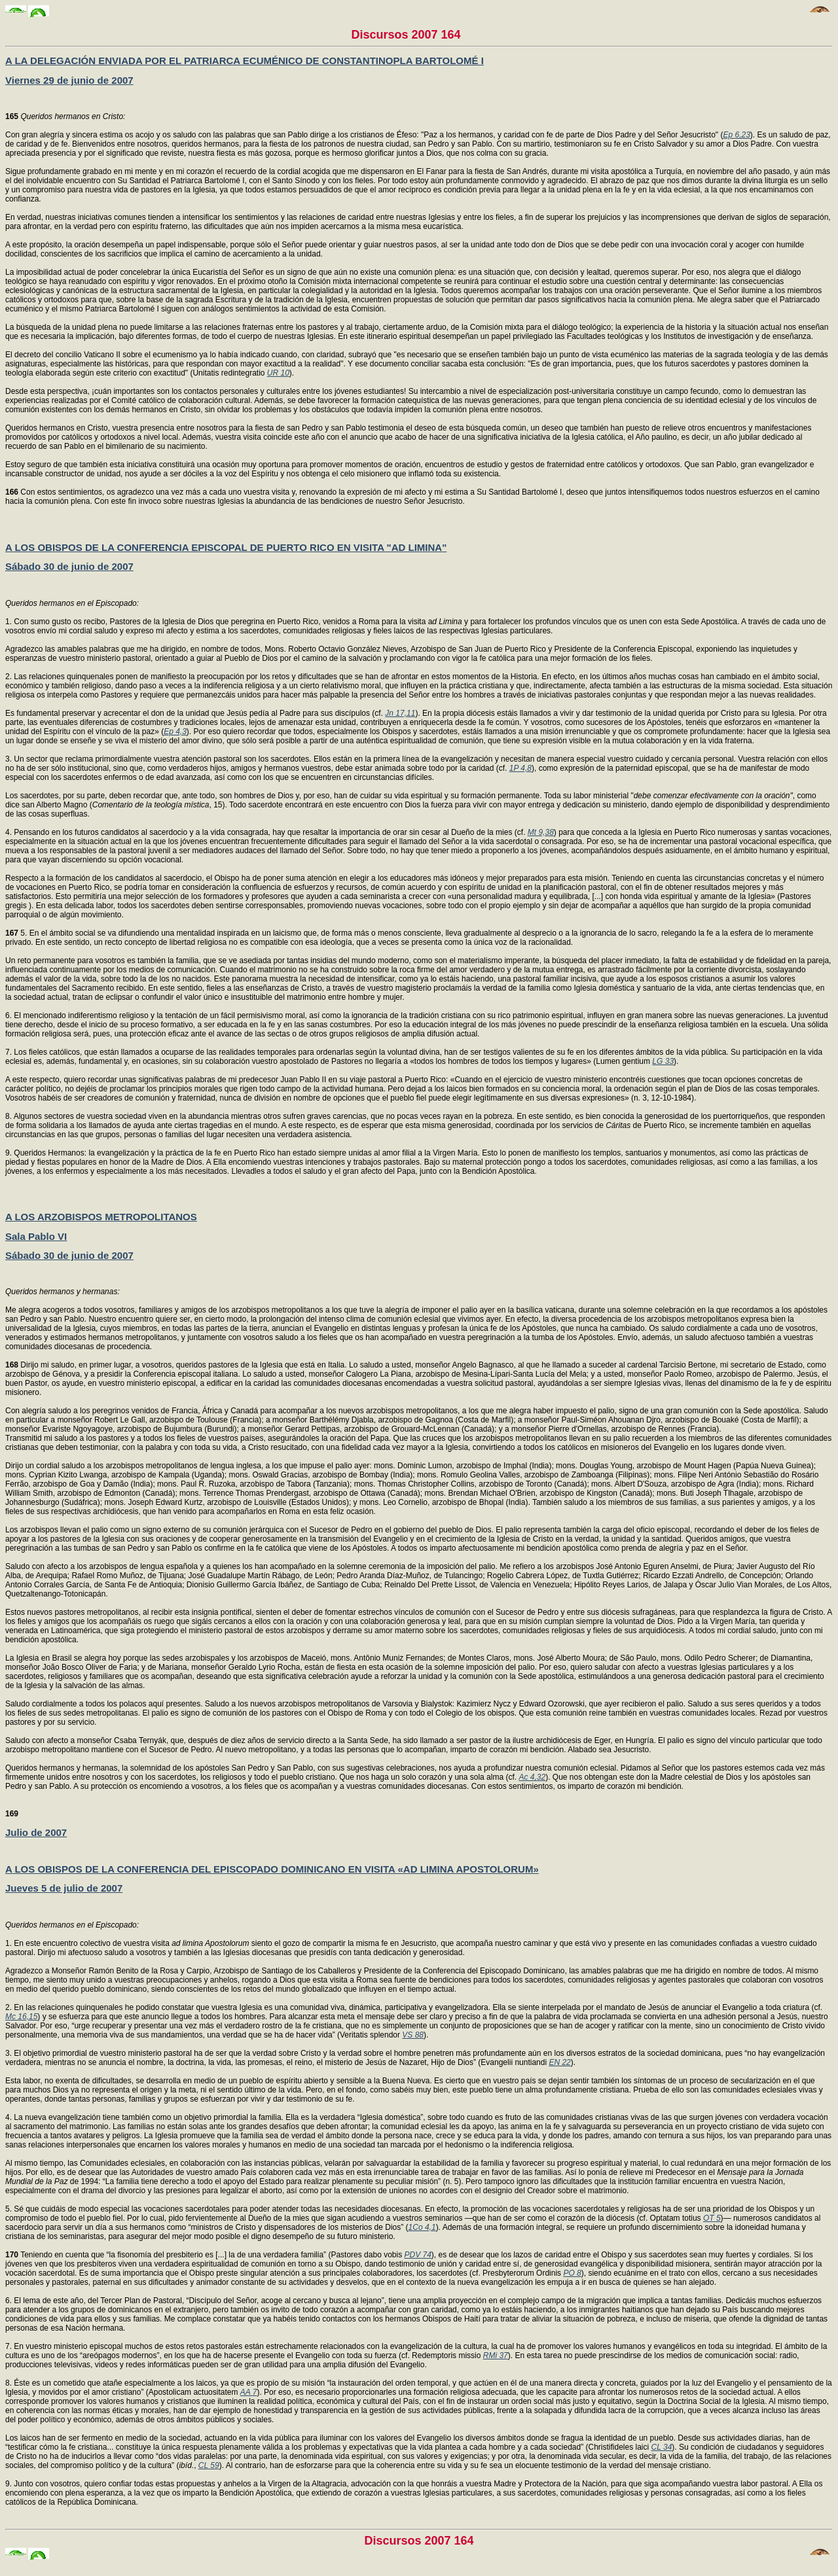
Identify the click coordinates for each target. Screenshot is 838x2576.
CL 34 (661, 2447)
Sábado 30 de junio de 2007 (69, 566)
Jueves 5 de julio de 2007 (63, 1888)
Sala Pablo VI (36, 1236)
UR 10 (278, 373)
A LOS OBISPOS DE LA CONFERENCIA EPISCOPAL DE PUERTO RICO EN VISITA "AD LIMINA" (225, 547)
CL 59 (208, 2465)
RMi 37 (495, 2355)
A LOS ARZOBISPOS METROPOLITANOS (101, 1216)
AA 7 (248, 2392)
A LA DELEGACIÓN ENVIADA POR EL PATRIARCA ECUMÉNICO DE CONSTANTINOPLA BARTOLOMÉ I (244, 60)
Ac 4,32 (532, 1777)
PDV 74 (418, 2254)
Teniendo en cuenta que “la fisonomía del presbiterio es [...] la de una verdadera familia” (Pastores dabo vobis (205, 2254)
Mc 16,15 (21, 2016)
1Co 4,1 (422, 2227)
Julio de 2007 (36, 1832)
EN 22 (559, 2062)
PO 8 (572, 2273)
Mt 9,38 (541, 832)
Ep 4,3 (175, 731)
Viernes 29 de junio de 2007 (69, 80)
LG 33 (663, 1061)
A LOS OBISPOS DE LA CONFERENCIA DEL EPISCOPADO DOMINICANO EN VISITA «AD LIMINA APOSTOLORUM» (272, 1869)
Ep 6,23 (736, 134)
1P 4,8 (520, 768)
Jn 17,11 (400, 713)
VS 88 (413, 2034)
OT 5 (712, 2218)
